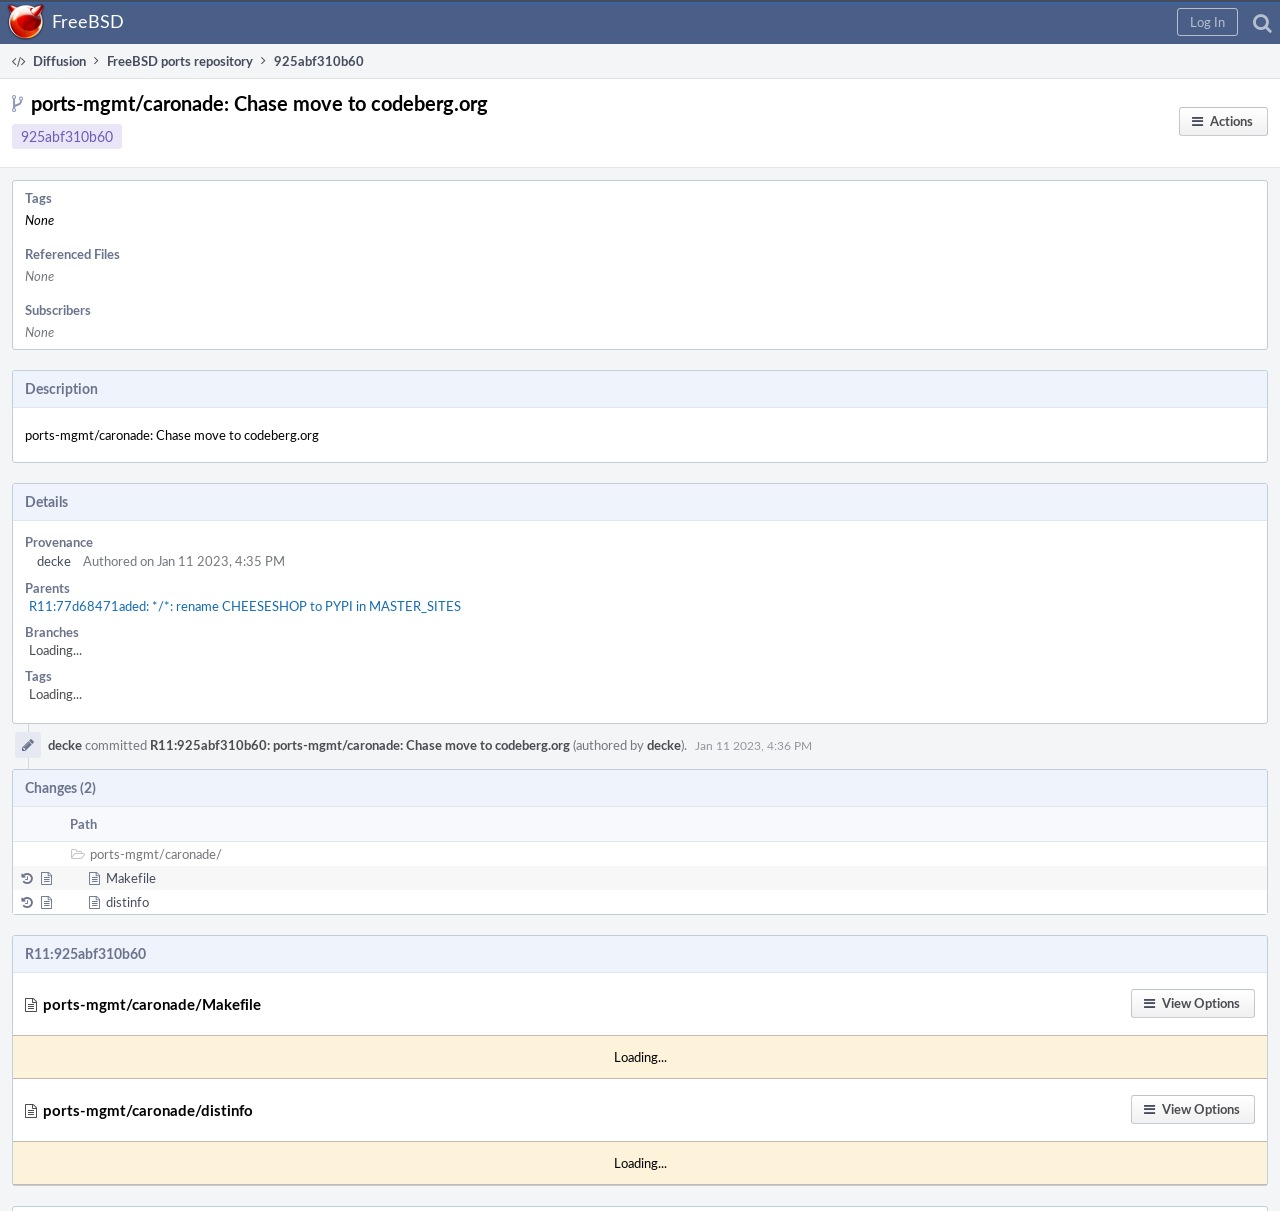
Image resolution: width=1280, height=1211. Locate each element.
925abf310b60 (67, 136)
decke (54, 561)
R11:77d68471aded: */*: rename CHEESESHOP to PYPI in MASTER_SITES (245, 606)
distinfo (127, 902)
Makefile (131, 878)
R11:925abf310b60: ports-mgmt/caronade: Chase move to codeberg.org (360, 745)
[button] (1207, 22)
